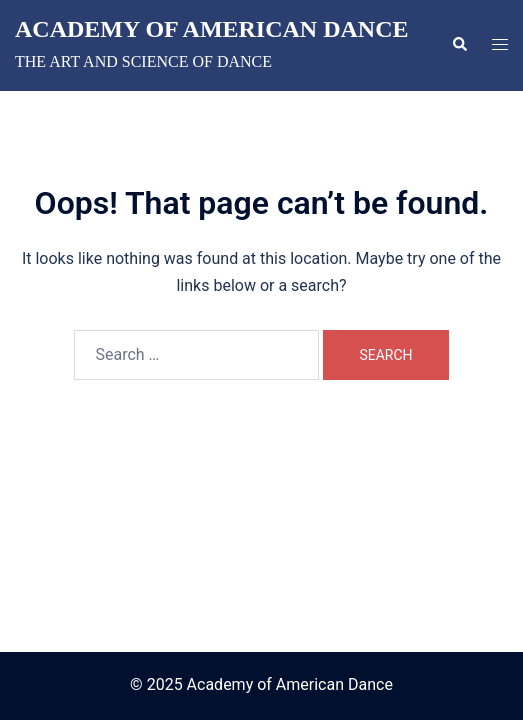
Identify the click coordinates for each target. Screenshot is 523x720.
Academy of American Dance (212, 29)
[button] (459, 45)
